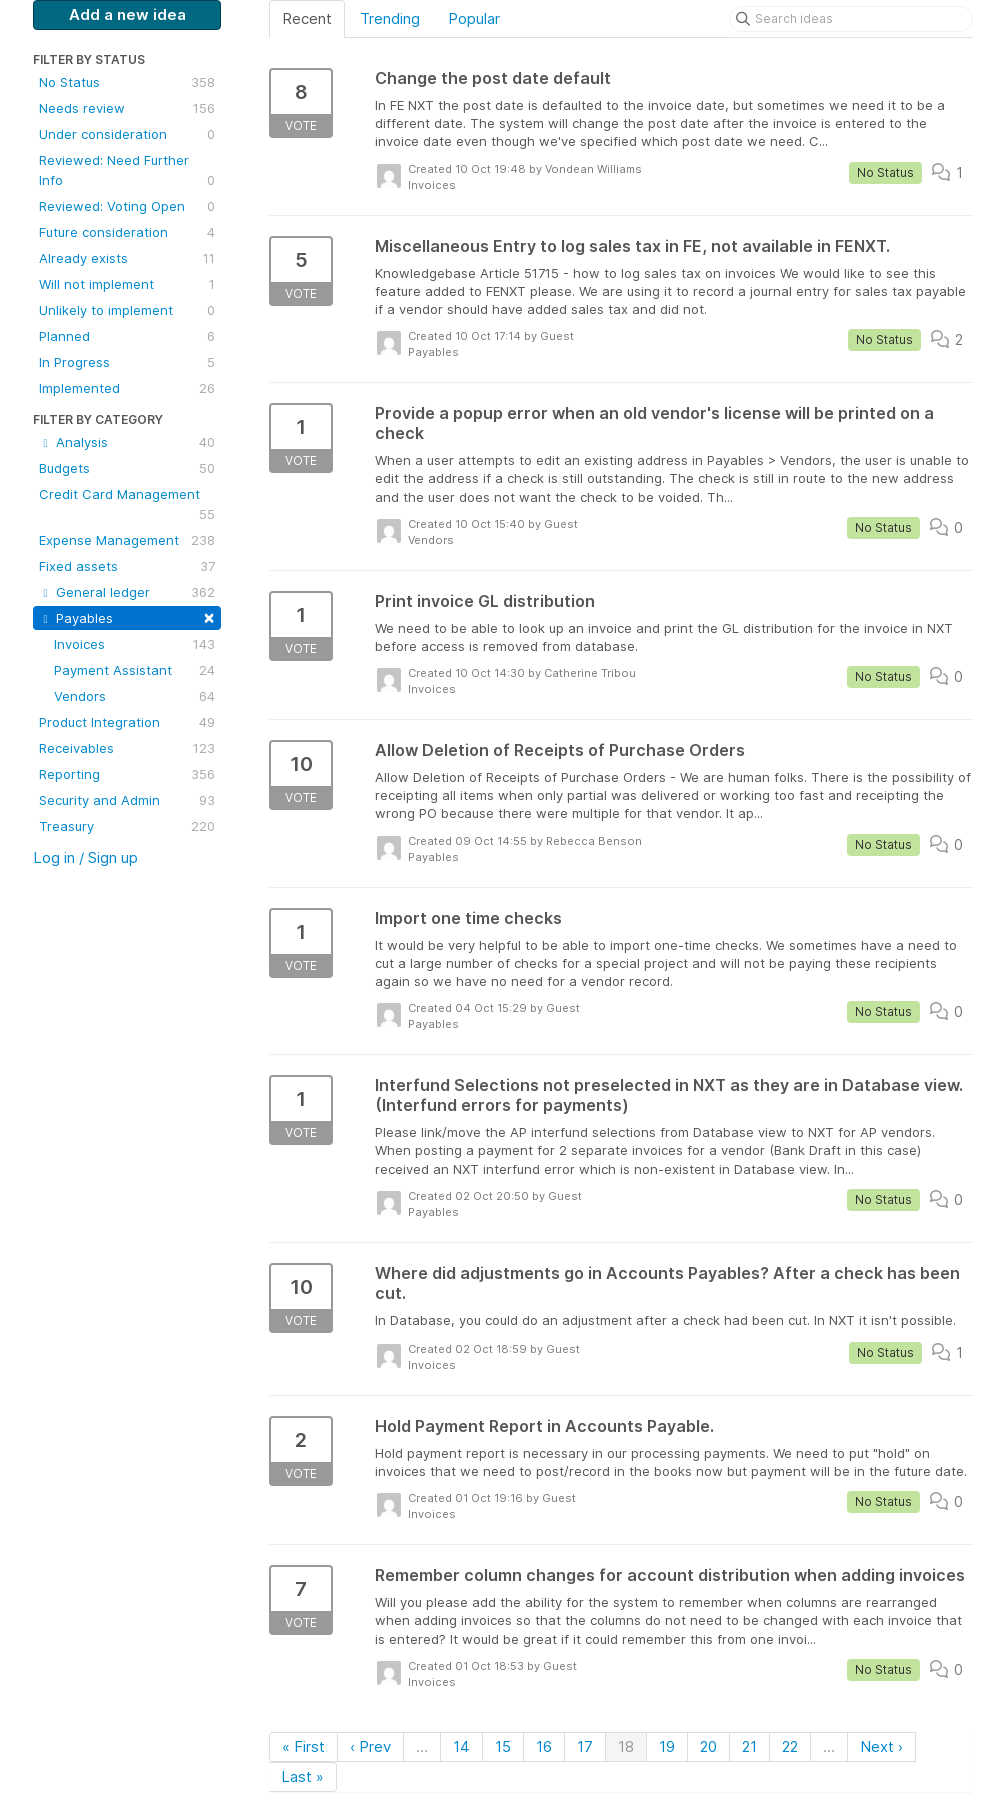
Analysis (127, 442)
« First (303, 1746)
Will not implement (127, 284)
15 (503, 1746)
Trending (390, 18)
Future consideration (127, 232)
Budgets (127, 468)
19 (667, 1746)
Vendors (134, 696)
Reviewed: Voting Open (127, 206)
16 (544, 1746)
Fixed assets (127, 566)
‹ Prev (370, 1746)
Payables (127, 616)
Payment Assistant (134, 670)
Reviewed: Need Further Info (127, 171)
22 (790, 1746)
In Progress (127, 362)
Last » (302, 1776)
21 (749, 1746)
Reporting (127, 774)
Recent (307, 18)
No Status (127, 82)
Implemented (127, 388)
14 (461, 1746)
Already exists (127, 258)
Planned (127, 336)
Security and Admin (127, 800)
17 (585, 1746)
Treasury (127, 826)
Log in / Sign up (85, 857)
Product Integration (127, 722)
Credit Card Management (127, 505)
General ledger (127, 592)
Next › (881, 1746)
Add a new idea (127, 14)
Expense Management (127, 540)
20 (708, 1746)
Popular (474, 18)
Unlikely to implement (127, 310)
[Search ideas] (851, 19)
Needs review (127, 108)
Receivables (127, 748)
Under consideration (127, 134)
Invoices (134, 644)
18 (626, 1746)
